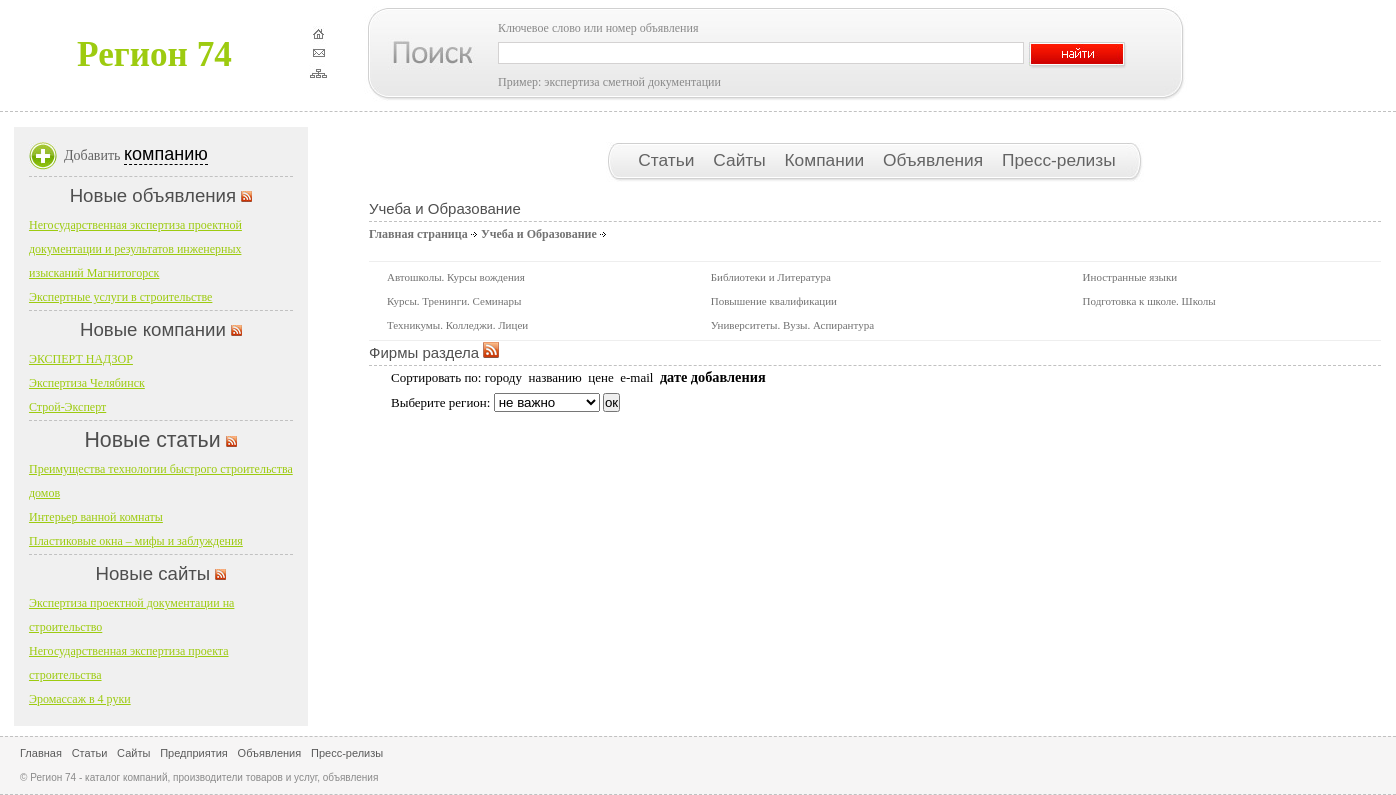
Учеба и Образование (539, 234)
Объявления (935, 160)
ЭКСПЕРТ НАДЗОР (81, 359)
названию (554, 377)
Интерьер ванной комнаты (96, 517)
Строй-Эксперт (67, 407)
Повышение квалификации (774, 301)
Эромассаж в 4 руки (80, 699)
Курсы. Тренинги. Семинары (454, 301)
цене (600, 377)
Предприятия (194, 753)
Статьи (668, 160)
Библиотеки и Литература (771, 277)
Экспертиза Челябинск (87, 383)
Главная (41, 753)
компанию (166, 154)
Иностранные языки (1130, 277)
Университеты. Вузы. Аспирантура (792, 325)
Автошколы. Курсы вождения (456, 277)
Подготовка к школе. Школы (1149, 301)
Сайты (741, 160)
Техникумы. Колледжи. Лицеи (457, 325)
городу (503, 377)
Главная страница (418, 234)
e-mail (636, 377)
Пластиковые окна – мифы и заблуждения (136, 541)
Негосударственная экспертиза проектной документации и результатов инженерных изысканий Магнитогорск (135, 249)
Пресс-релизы (1059, 160)
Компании (827, 160)
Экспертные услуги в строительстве (120, 297)
